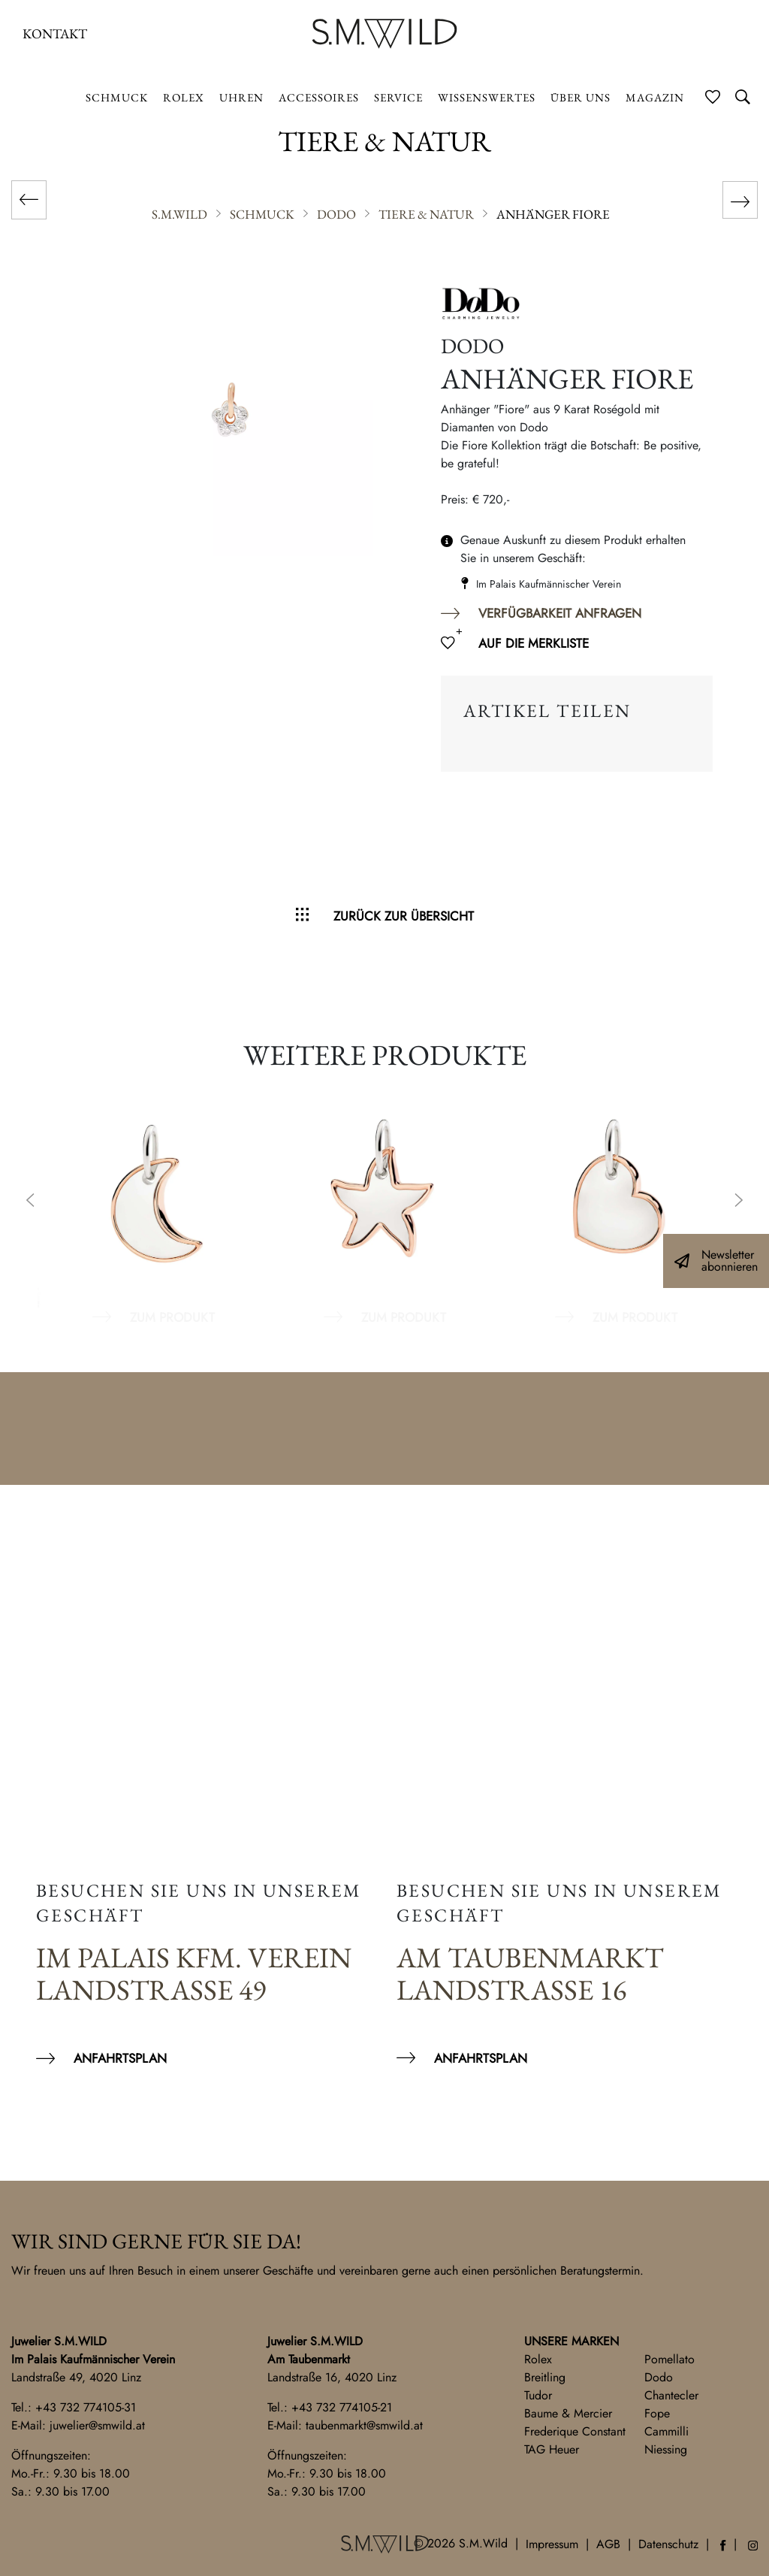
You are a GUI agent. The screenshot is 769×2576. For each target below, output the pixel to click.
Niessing (665, 2449)
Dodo (658, 2377)
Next (739, 1201)
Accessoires (319, 97)
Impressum (552, 2544)
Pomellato (669, 2359)
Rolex (538, 2359)
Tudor (538, 2395)
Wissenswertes (486, 97)
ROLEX (183, 97)
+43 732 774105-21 (341, 2407)
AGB (608, 2544)
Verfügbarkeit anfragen (559, 613)
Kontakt (55, 33)
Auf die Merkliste (533, 643)
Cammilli (666, 2431)
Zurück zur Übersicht (403, 916)
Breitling (544, 2377)
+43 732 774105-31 (85, 2407)
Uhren (241, 97)
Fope (657, 2413)
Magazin (655, 97)
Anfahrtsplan (120, 2058)
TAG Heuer (551, 2449)
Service (398, 97)
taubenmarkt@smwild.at (364, 2425)
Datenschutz (668, 2544)
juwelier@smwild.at (97, 2425)
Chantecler (671, 2395)
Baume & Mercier (568, 2413)
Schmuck (117, 97)
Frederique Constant (575, 2431)
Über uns (580, 97)
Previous (30, 1201)
